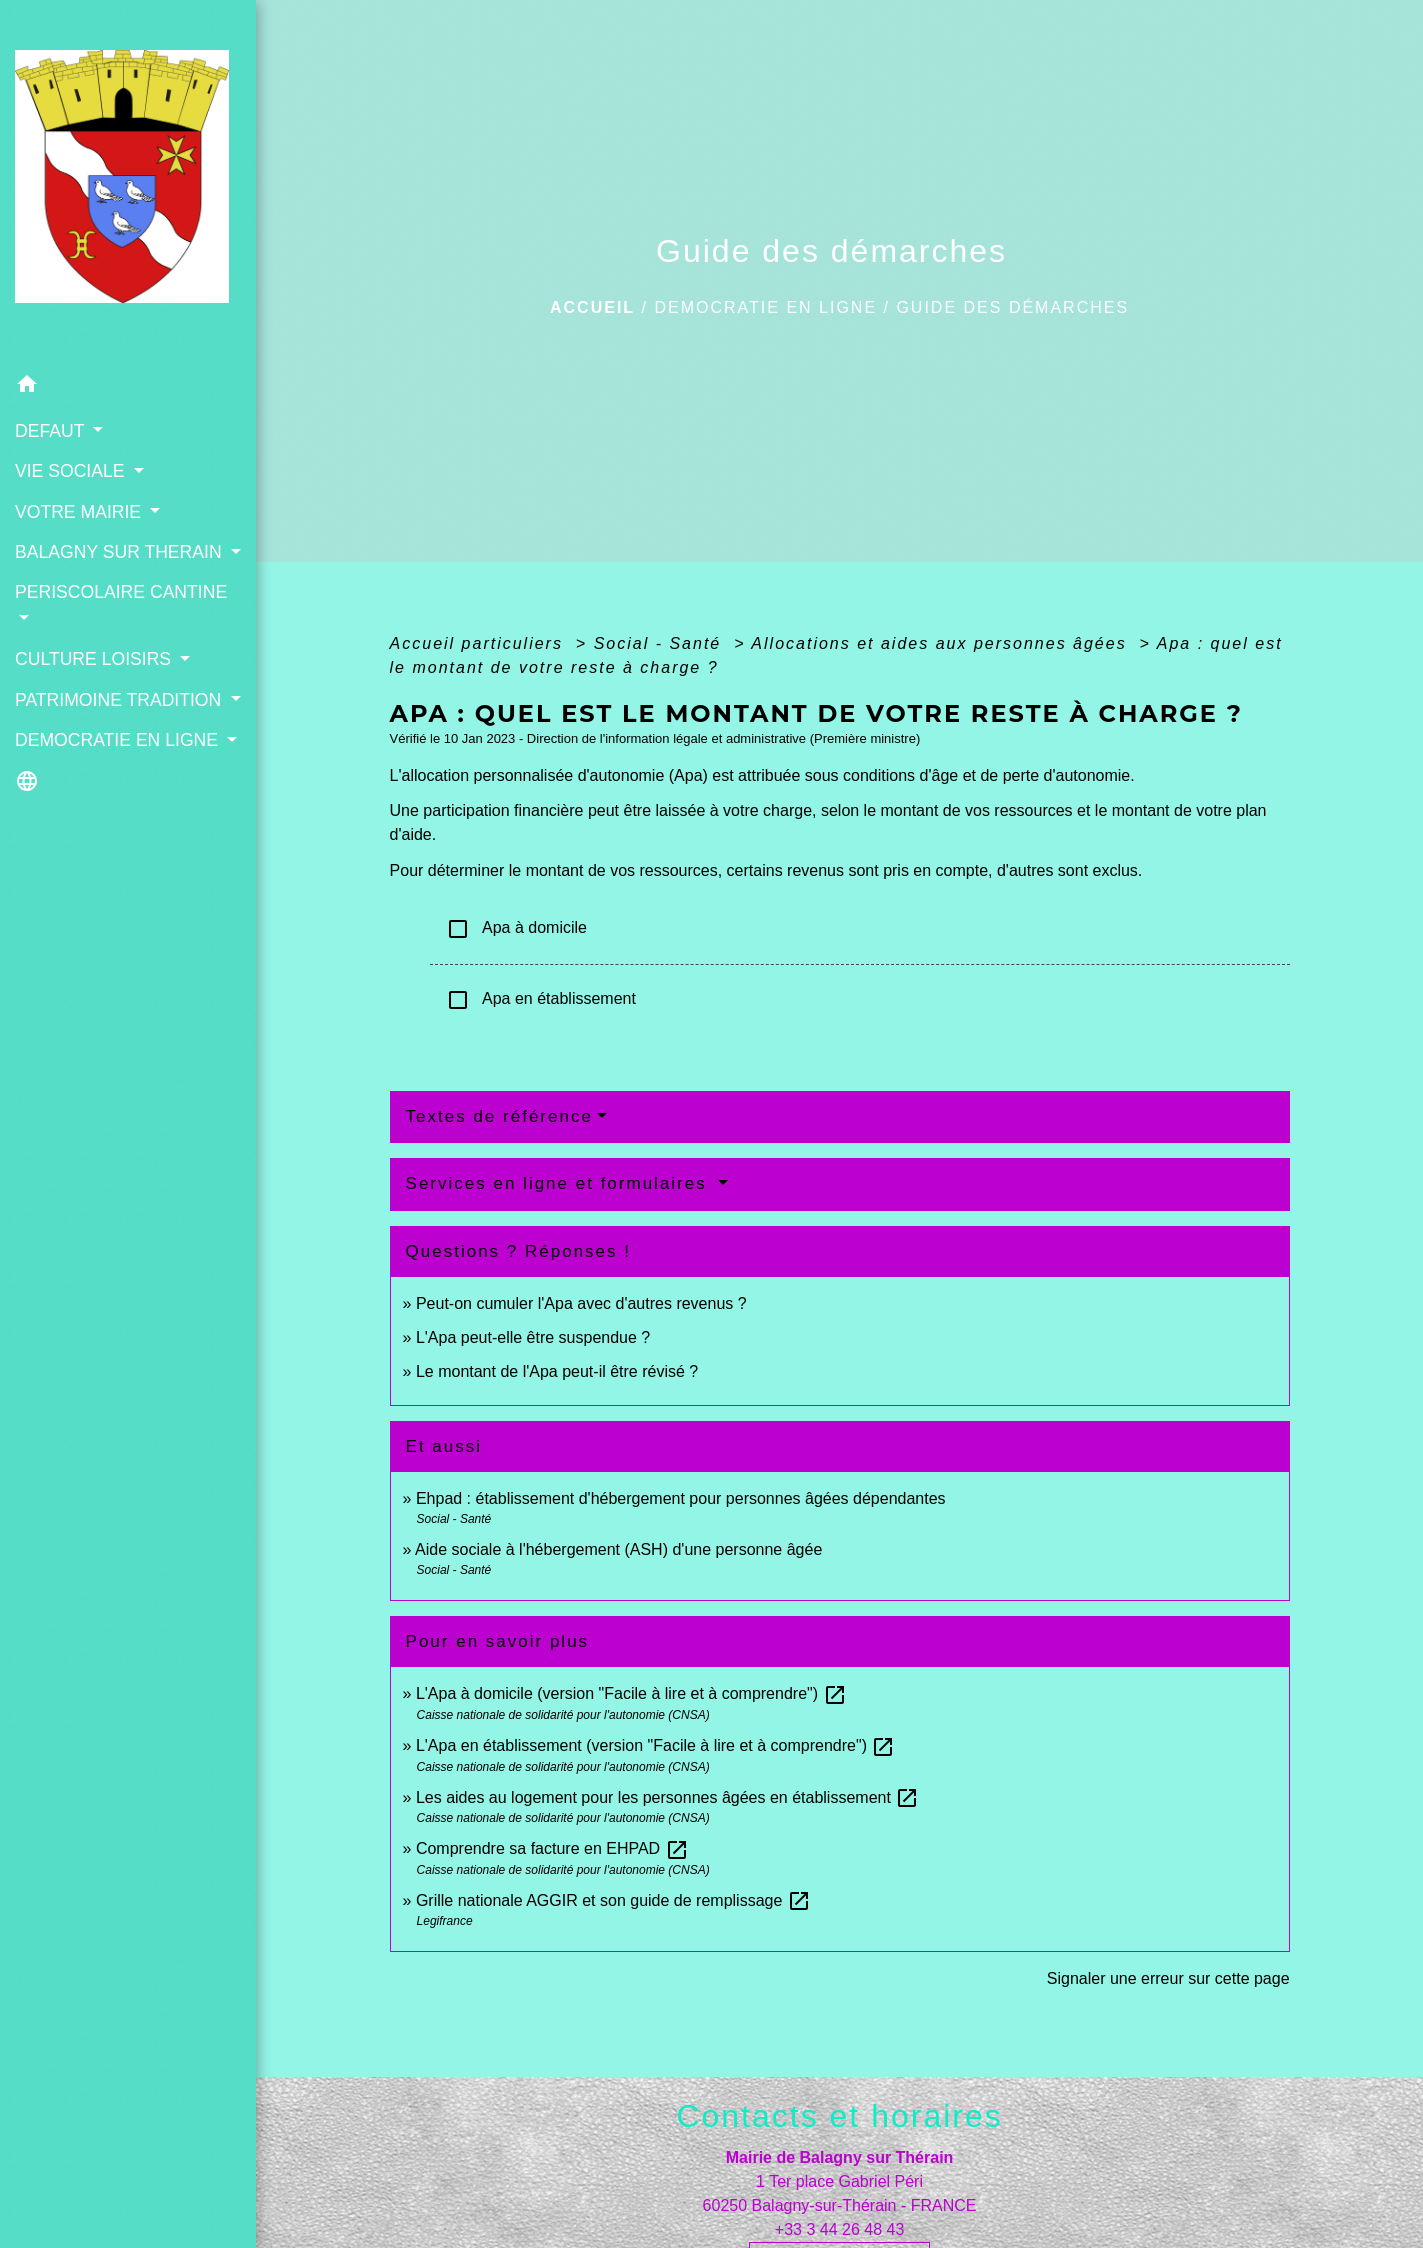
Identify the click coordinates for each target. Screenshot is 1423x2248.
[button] (128, 387)
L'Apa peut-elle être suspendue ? (533, 1337)
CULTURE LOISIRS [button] (95, 659)
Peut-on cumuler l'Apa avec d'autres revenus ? (581, 1303)
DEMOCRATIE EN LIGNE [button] (119, 740)
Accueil (592, 307)
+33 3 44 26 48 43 (839, 2229)
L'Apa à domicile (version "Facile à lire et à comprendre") (631, 1693)
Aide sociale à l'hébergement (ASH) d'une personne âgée (618, 1549)
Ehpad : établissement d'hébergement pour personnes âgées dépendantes (681, 1498)
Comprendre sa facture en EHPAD (552, 1848)
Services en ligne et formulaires (560, 1183)
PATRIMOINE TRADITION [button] (120, 700)
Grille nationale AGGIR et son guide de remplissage (613, 1900)
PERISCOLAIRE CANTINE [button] (121, 592)
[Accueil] (128, 182)
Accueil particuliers (480, 643)
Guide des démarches (1012, 307)
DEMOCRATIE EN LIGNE (765, 307)
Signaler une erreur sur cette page (1168, 1978)
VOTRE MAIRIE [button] (80, 511)
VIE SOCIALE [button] (72, 471)
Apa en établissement (541, 1000)
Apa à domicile (516, 929)
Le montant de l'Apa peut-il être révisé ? (557, 1371)
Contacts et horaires (839, 2116)
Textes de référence (499, 1116)
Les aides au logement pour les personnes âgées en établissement (667, 1797)
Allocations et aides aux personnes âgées (942, 643)
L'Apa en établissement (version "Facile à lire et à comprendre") (656, 1745)
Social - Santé (661, 643)
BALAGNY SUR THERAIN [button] (121, 552)
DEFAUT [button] (52, 431)
